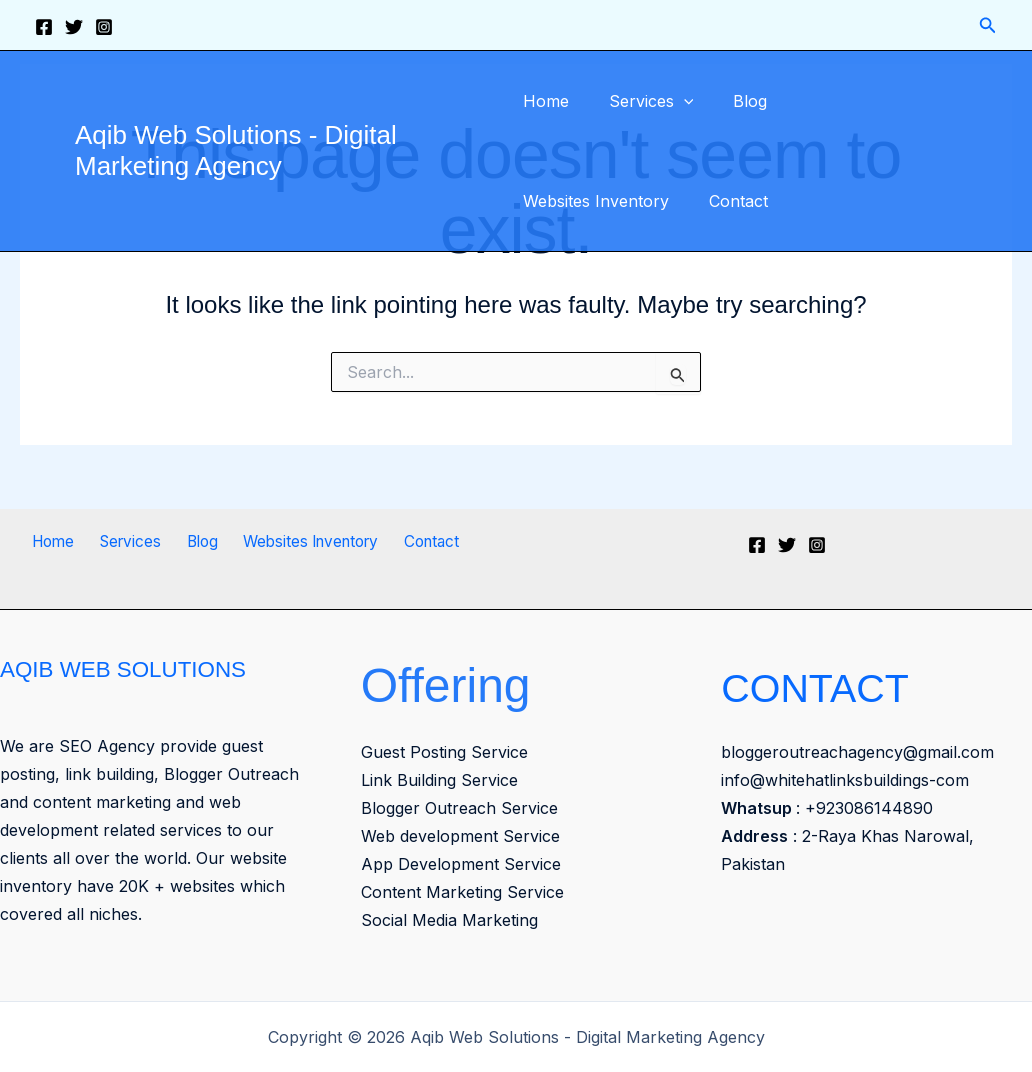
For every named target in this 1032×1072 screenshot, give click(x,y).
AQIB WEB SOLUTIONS (132, 668)
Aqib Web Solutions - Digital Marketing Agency (236, 150)
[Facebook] (44, 27)
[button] (988, 25)
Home (546, 101)
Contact (552, 201)
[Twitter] (74, 27)
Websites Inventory (856, 101)
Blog (734, 101)
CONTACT (835, 685)
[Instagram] (104, 27)
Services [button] (643, 101)
